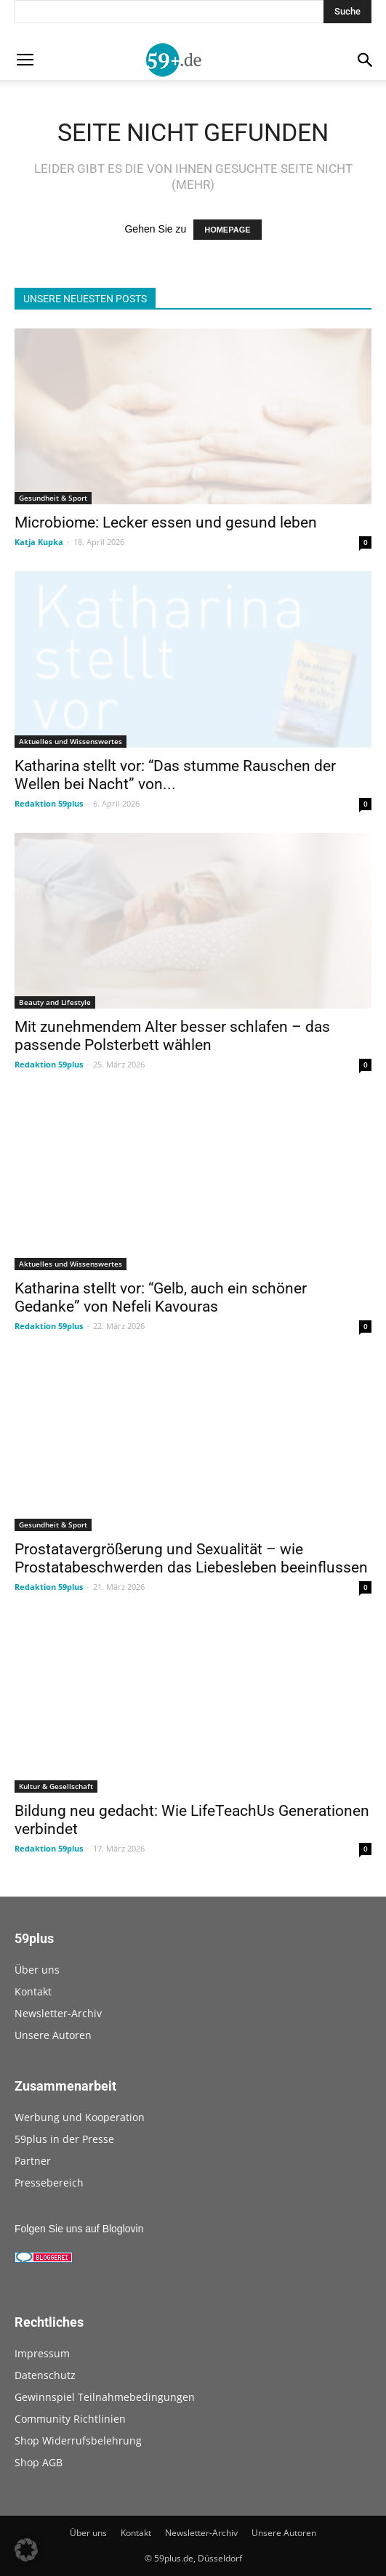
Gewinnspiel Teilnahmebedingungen (105, 2397)
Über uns (37, 1970)
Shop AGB (39, 2462)
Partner (33, 2161)
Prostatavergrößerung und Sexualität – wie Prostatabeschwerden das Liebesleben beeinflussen (191, 1558)
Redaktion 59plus (49, 803)
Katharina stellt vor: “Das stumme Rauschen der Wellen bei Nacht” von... (175, 775)
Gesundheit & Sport (53, 498)
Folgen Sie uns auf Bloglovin (79, 2228)
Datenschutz (45, 2375)
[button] (26, 2550)
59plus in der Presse (64, 2139)
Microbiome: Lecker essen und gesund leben (166, 522)
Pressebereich (49, 2182)
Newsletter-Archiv (58, 2013)
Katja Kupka (39, 541)
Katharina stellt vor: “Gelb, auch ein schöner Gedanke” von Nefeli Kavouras (161, 1297)
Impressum (42, 2353)
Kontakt (33, 1991)
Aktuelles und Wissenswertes (70, 741)
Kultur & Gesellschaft (56, 1786)
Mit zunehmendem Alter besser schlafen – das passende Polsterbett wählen (172, 1036)
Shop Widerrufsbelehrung (78, 2440)
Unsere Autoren (53, 2035)
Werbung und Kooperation (80, 2117)
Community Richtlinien (70, 2419)
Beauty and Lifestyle (55, 1002)
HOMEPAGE (227, 229)
